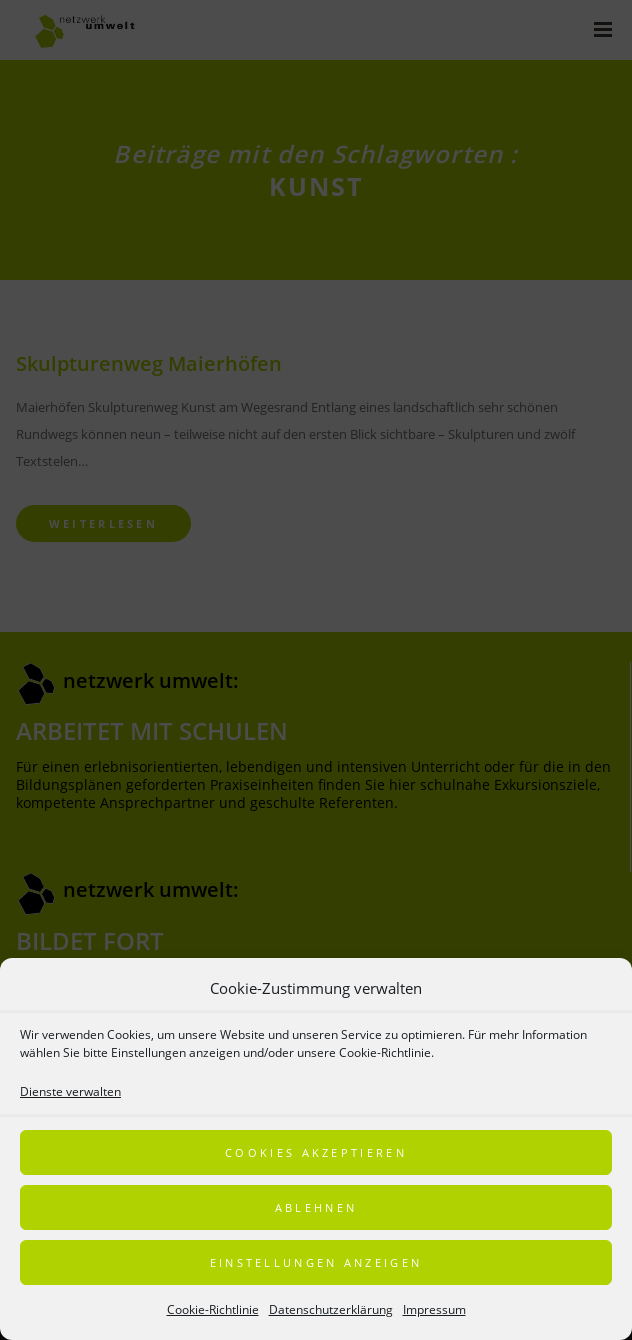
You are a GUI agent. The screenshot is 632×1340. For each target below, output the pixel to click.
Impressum (434, 1309)
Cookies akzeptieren (316, 1152)
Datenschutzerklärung (331, 1309)
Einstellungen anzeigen (316, 1262)
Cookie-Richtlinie (213, 1309)
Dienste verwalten (70, 1091)
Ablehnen (316, 1207)
